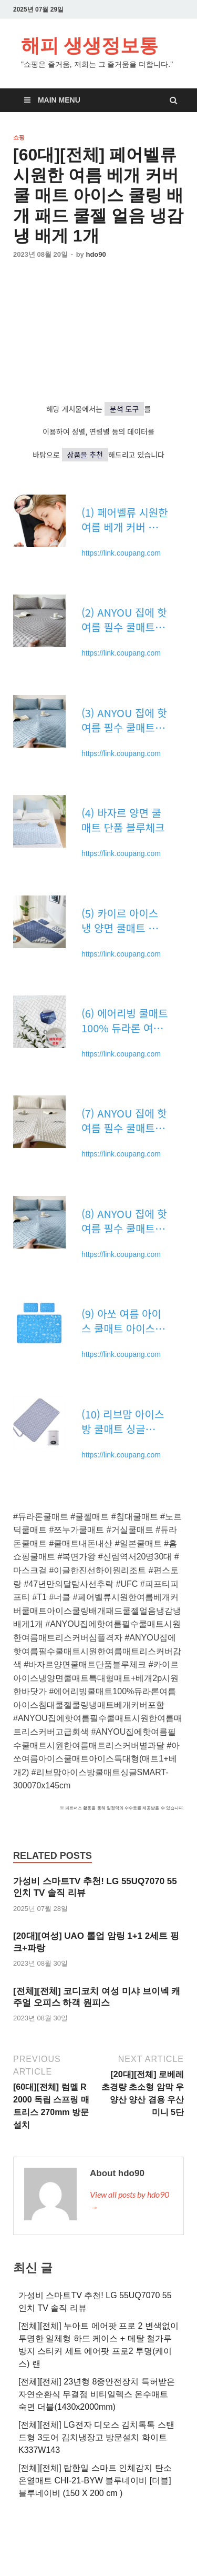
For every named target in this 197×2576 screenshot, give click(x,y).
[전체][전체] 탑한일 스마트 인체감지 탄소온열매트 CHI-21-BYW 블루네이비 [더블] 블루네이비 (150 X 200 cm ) (95, 2480)
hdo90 (96, 254)
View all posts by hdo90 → (129, 2200)
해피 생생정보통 (89, 45)
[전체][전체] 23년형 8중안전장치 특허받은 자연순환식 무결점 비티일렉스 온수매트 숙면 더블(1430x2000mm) (96, 2394)
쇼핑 (19, 137)
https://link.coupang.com (121, 553)
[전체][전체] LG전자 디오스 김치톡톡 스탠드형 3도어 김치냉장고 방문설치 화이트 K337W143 (96, 2437)
